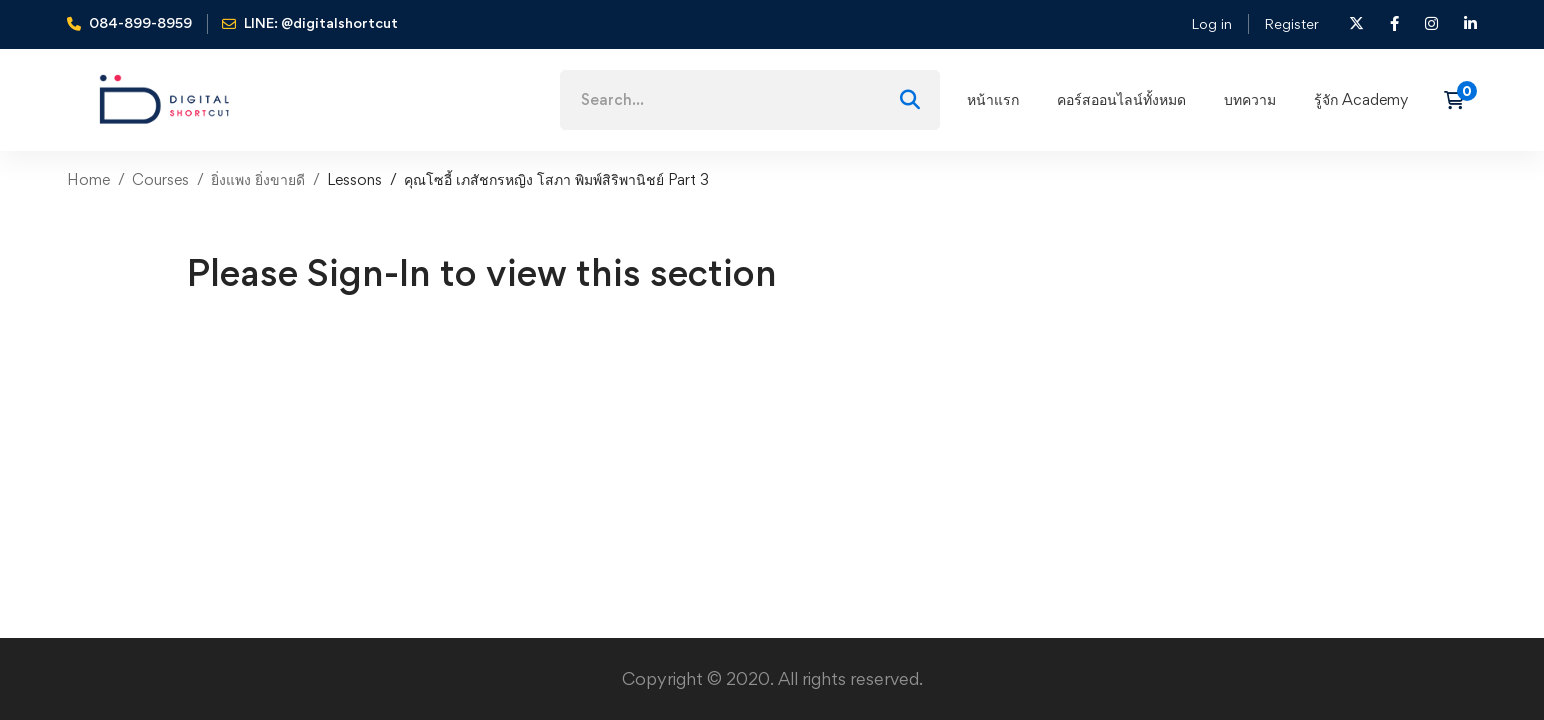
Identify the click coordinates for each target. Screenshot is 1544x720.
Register (1291, 23)
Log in (1211, 23)
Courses (160, 179)
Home (88, 179)
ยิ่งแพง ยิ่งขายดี (258, 179)
